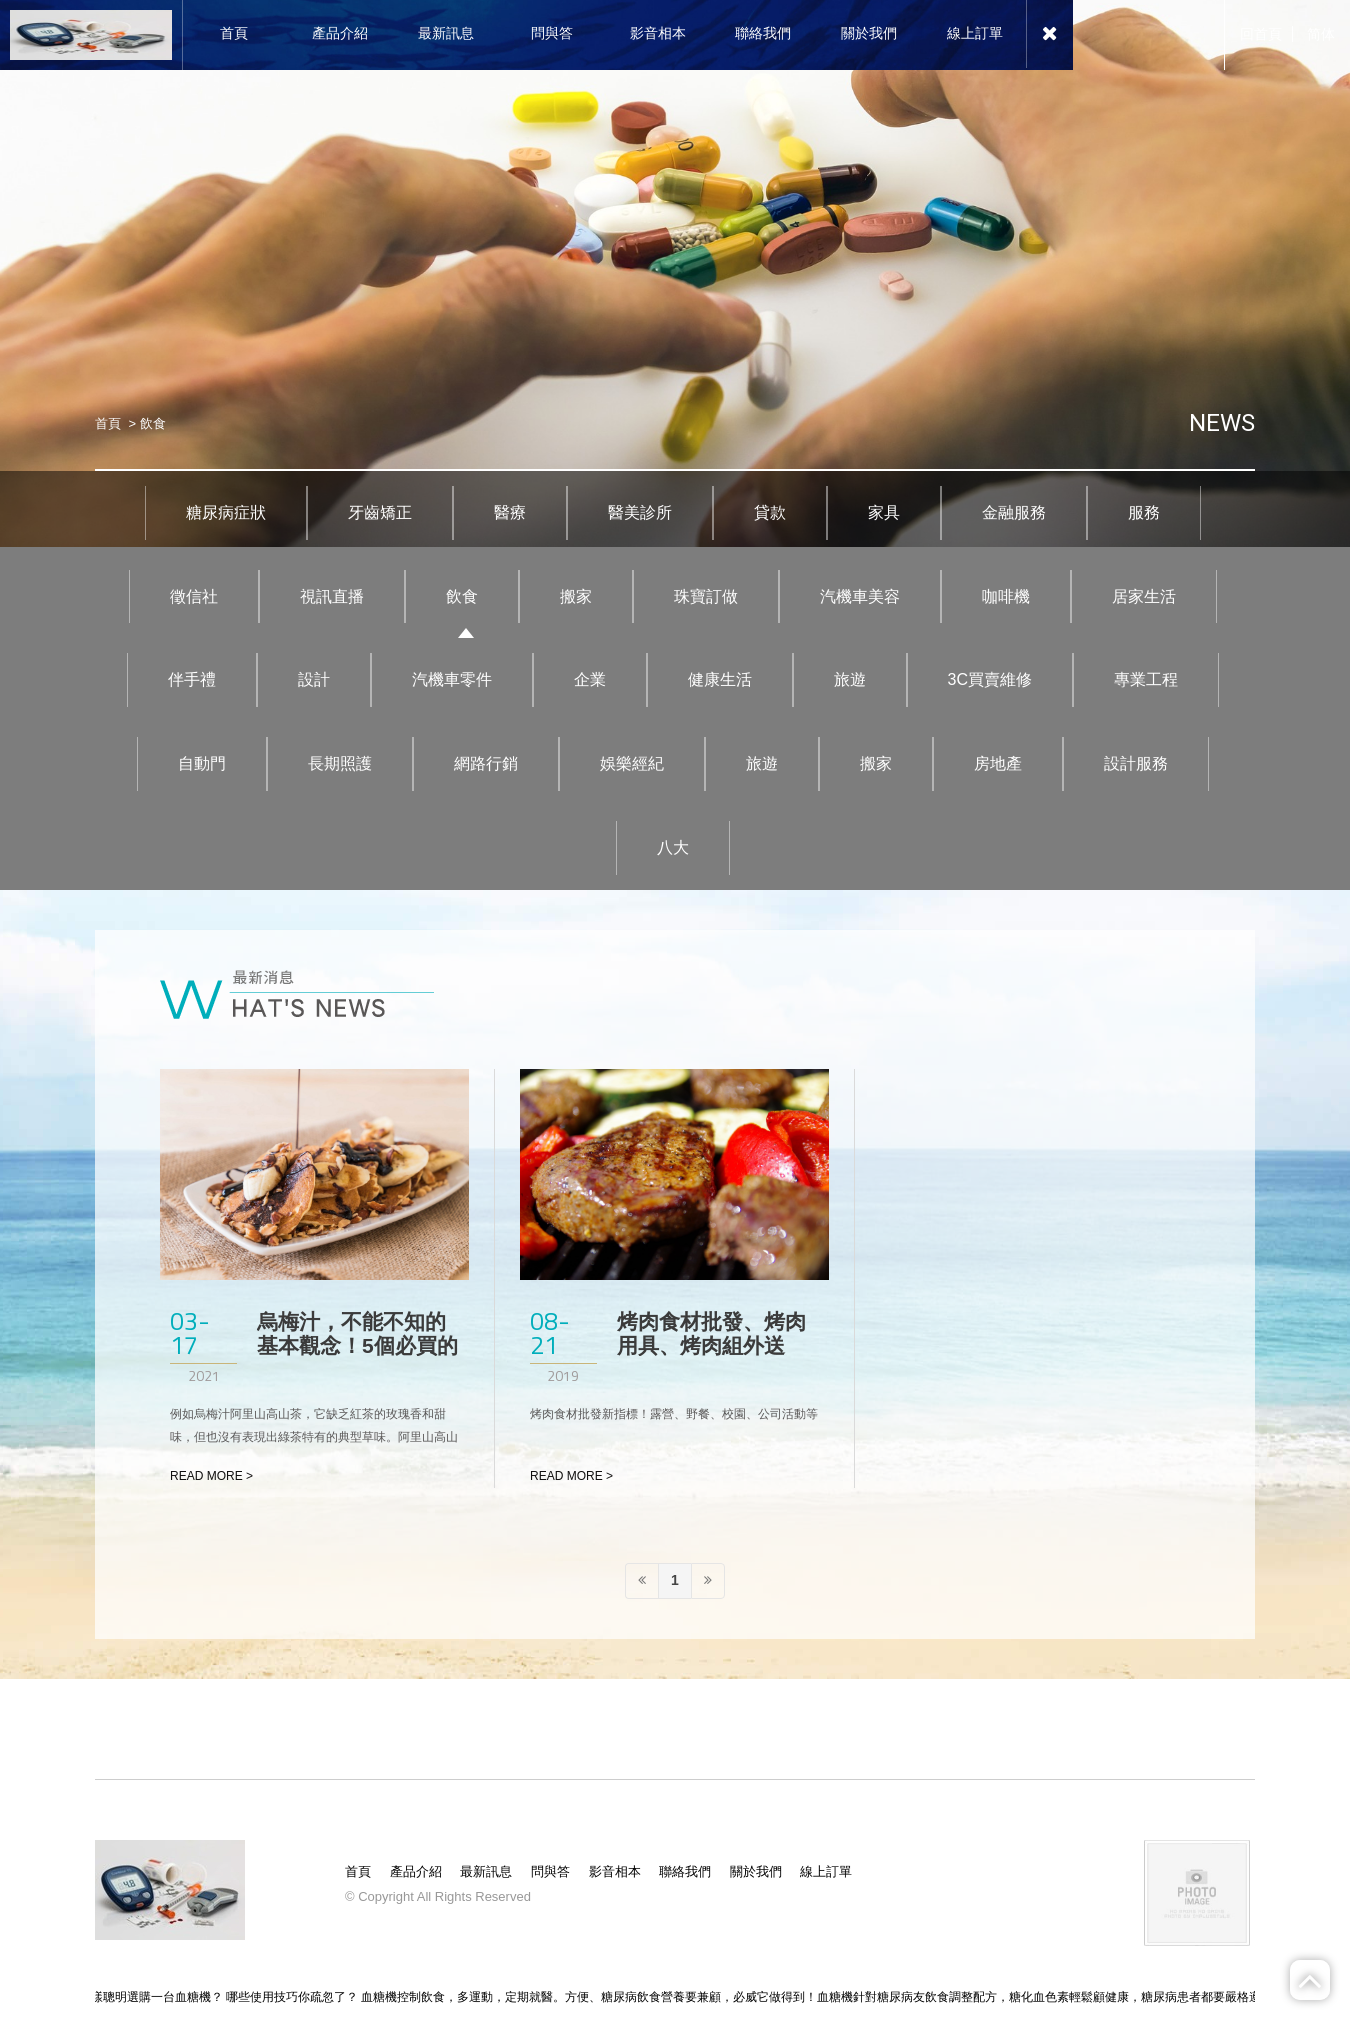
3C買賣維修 (990, 679)
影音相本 (615, 1871)
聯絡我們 (685, 1871)
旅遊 (850, 679)
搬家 (576, 596)
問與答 (550, 1871)
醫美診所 (640, 512)
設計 (314, 679)
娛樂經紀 (632, 763)
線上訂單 (826, 1871)
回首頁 (1261, 34)
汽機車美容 (860, 596)
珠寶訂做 (706, 596)
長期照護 (340, 763)
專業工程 (1146, 679)
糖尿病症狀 (226, 512)
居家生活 (1144, 596)
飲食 (462, 596)
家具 (884, 512)
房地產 (998, 763)
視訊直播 (332, 596)
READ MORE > (211, 1476)
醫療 (510, 512)
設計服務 (1136, 763)
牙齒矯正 (380, 512)
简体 (1321, 34)
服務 (1144, 512)
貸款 (770, 512)
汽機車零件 (452, 679)
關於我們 (756, 1871)
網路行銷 (486, 763)
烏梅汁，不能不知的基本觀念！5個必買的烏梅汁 (357, 1345)
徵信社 (194, 596)
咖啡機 (1006, 596)
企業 (590, 679)
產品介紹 (416, 1871)
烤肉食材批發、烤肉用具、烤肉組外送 (711, 1333)
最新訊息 (486, 1871)
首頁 (108, 423)
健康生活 (720, 679)
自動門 (202, 763)
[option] (675, 273)
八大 (673, 847)
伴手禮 (192, 679)
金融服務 (1014, 512)
